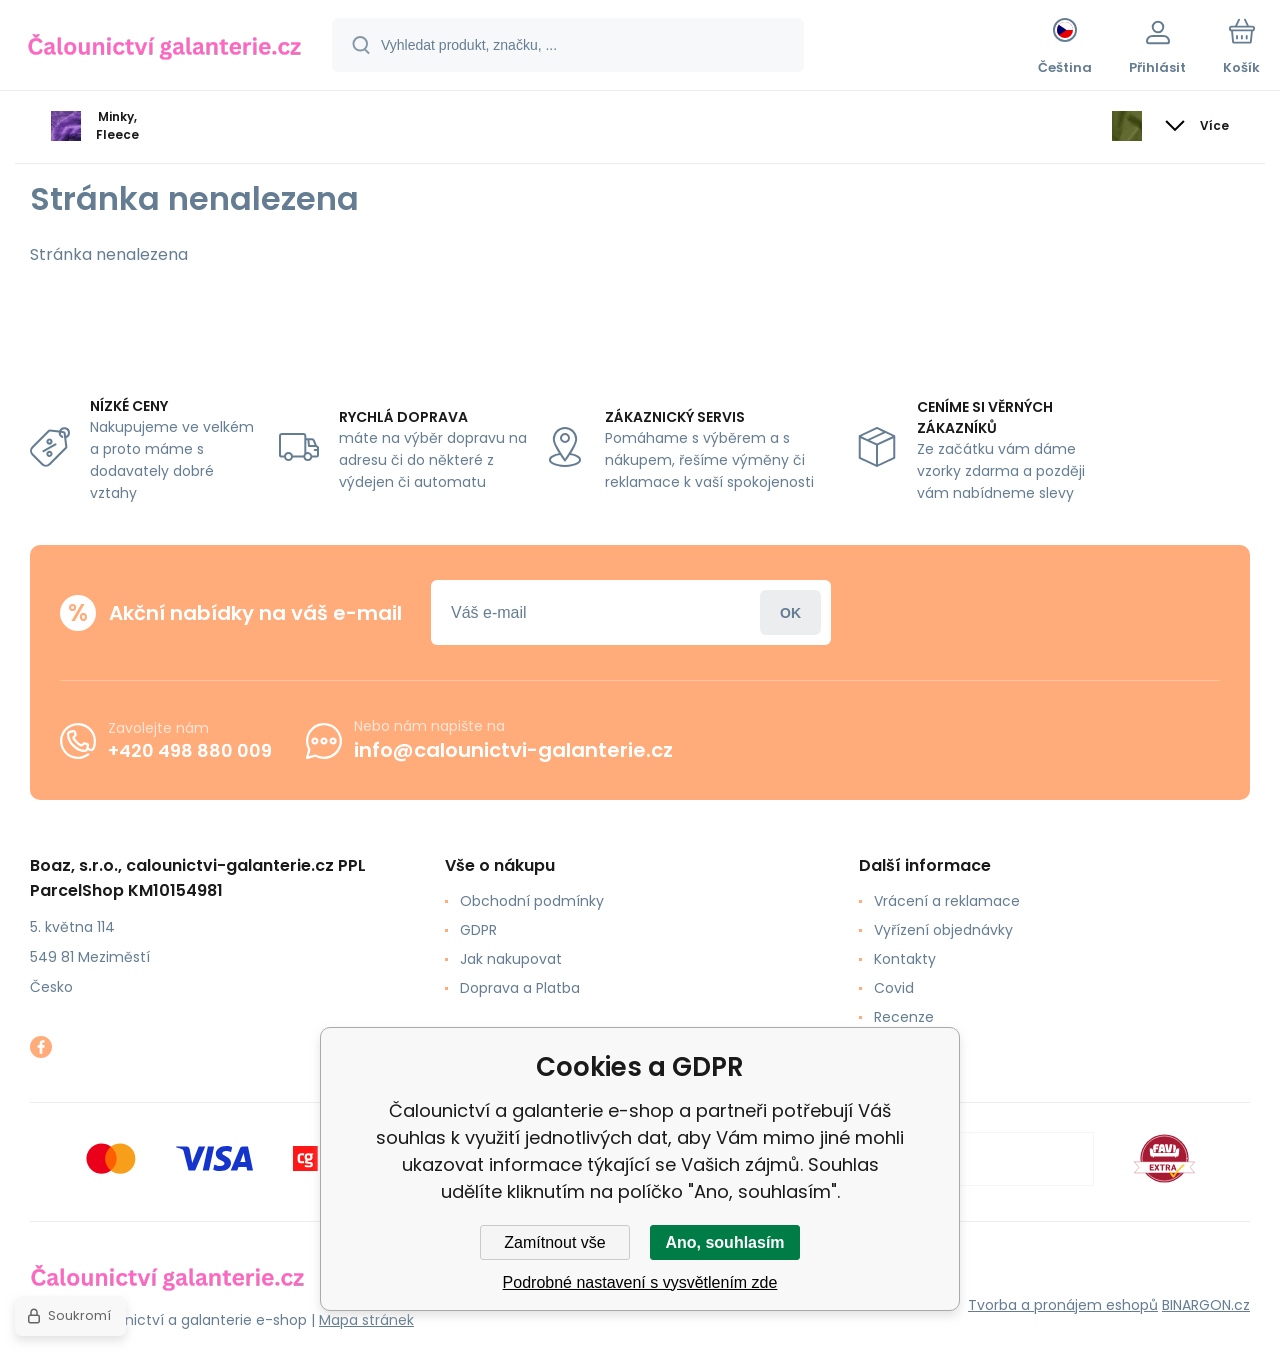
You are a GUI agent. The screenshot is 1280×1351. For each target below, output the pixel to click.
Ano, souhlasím (724, 1242)
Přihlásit (790, 612)
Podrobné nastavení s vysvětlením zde (640, 1282)
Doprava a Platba (520, 988)
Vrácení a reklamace (947, 901)
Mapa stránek (366, 1320)
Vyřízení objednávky (943, 930)
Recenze (904, 1017)
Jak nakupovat (511, 959)
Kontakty (905, 959)
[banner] (164, 48)
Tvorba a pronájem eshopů (1063, 1305)
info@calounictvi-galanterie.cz (513, 750)
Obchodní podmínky (532, 901)
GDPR (478, 930)
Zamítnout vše (554, 1242)
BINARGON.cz (1206, 1305)
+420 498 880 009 (190, 749)
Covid (894, 988)
